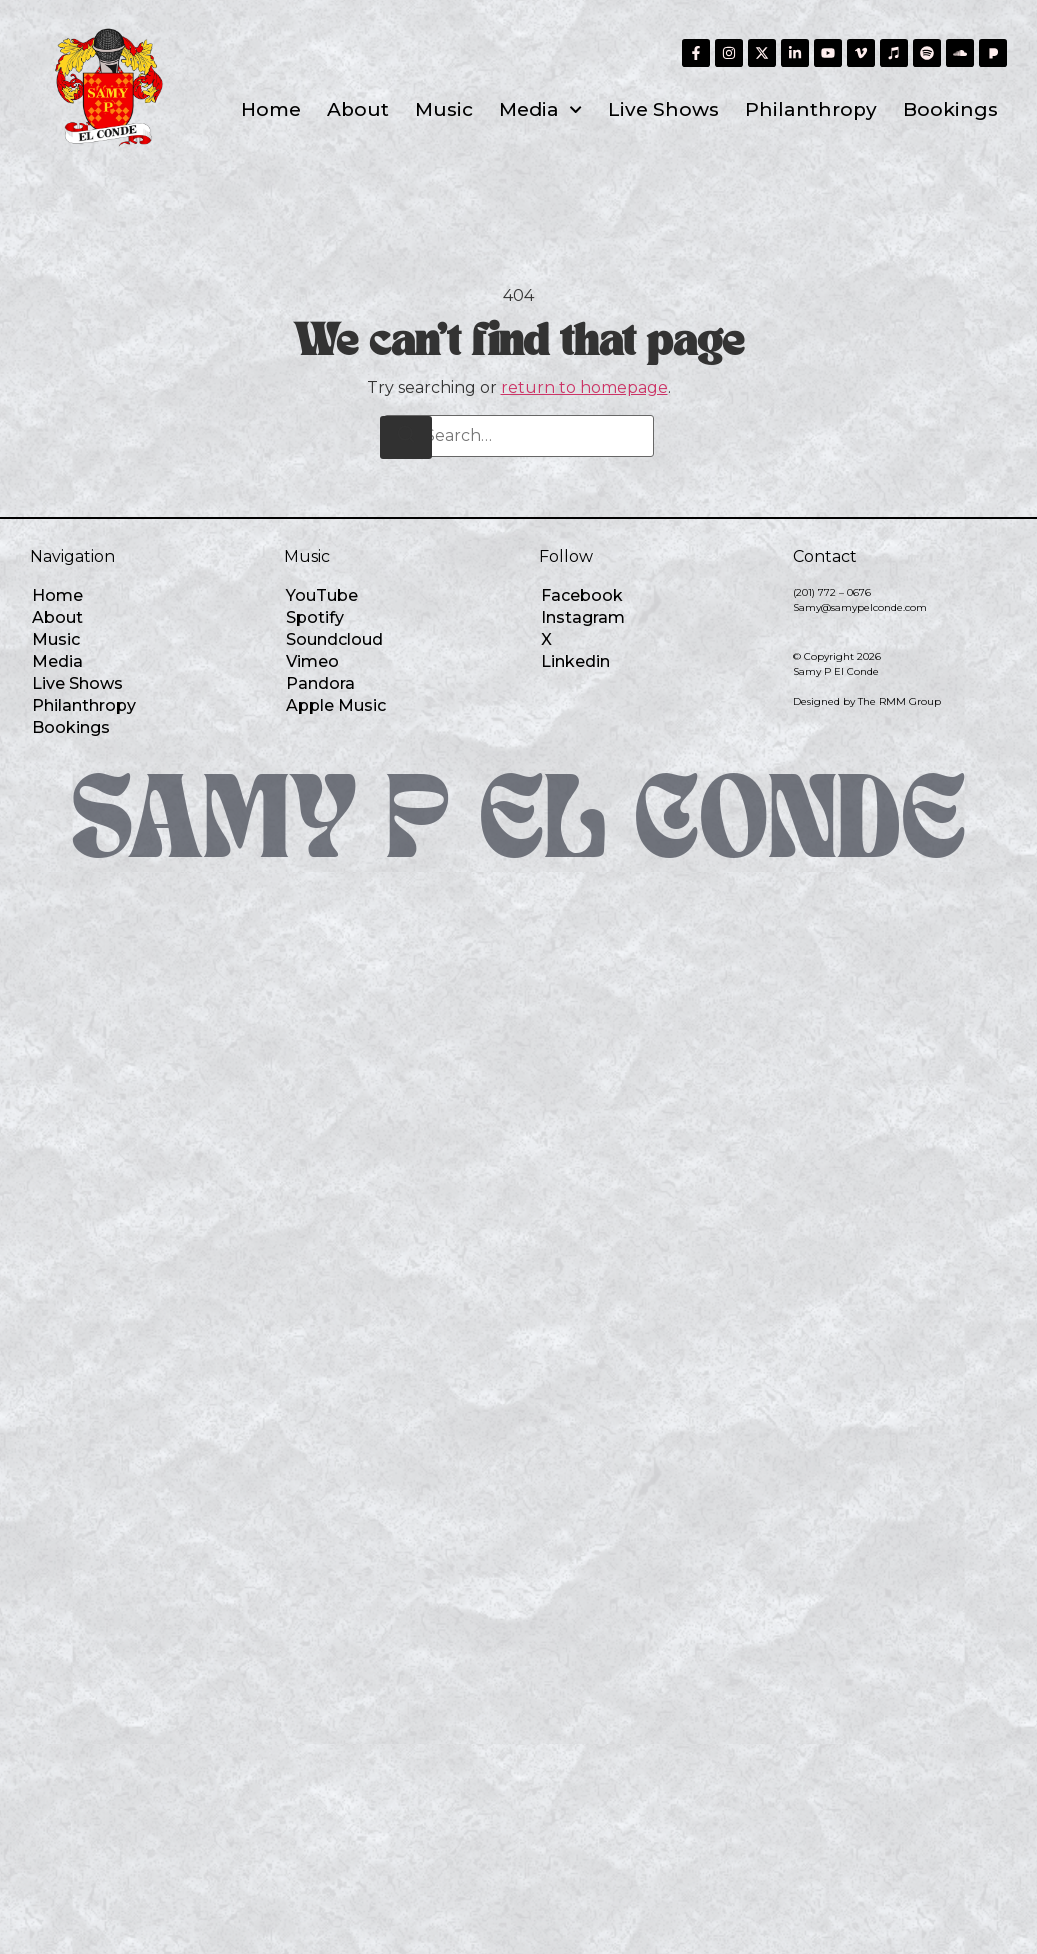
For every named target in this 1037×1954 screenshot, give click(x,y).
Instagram (583, 617)
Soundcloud (334, 639)
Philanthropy (811, 109)
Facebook (582, 595)
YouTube (322, 595)
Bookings (950, 109)
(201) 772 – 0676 (832, 592)
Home (271, 109)
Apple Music (336, 705)
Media (540, 109)
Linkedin (575, 661)
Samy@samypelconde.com (860, 607)
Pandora (320, 683)
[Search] (406, 437)
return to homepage (584, 387)
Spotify (315, 617)
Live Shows (663, 109)
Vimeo (312, 661)
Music (444, 109)
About (358, 109)
